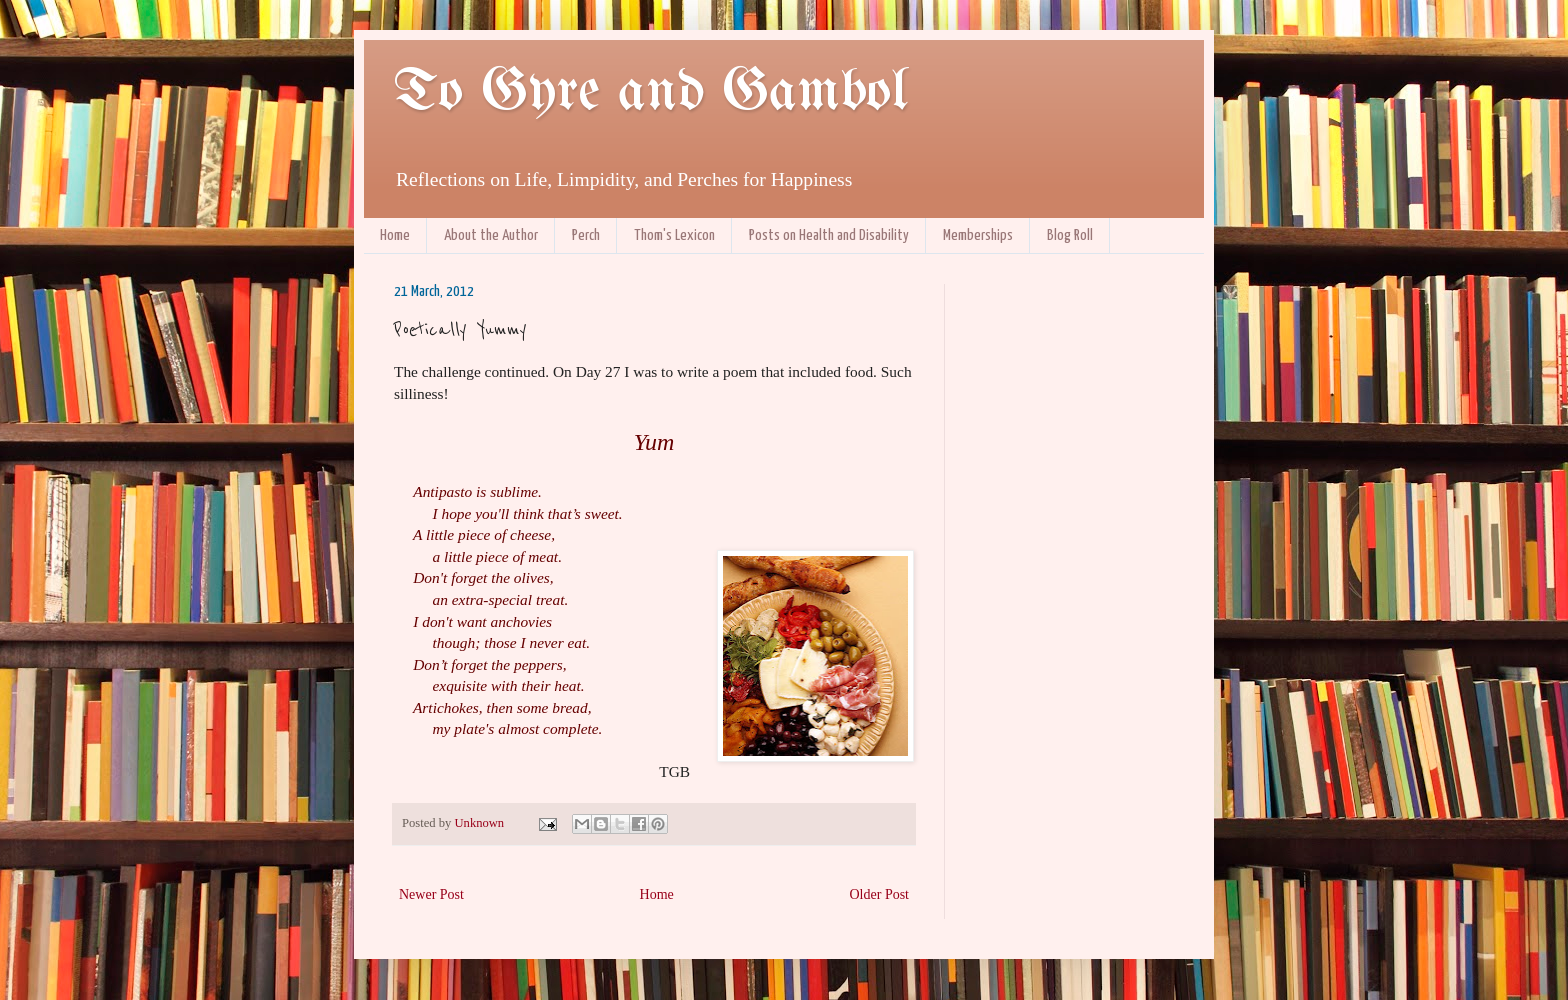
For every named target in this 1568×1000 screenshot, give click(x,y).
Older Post (880, 894)
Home (395, 235)
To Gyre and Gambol (650, 93)
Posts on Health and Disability (829, 235)
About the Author (491, 235)
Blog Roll (1070, 235)
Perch (586, 235)
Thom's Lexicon (674, 235)
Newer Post (431, 894)
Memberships (978, 235)
